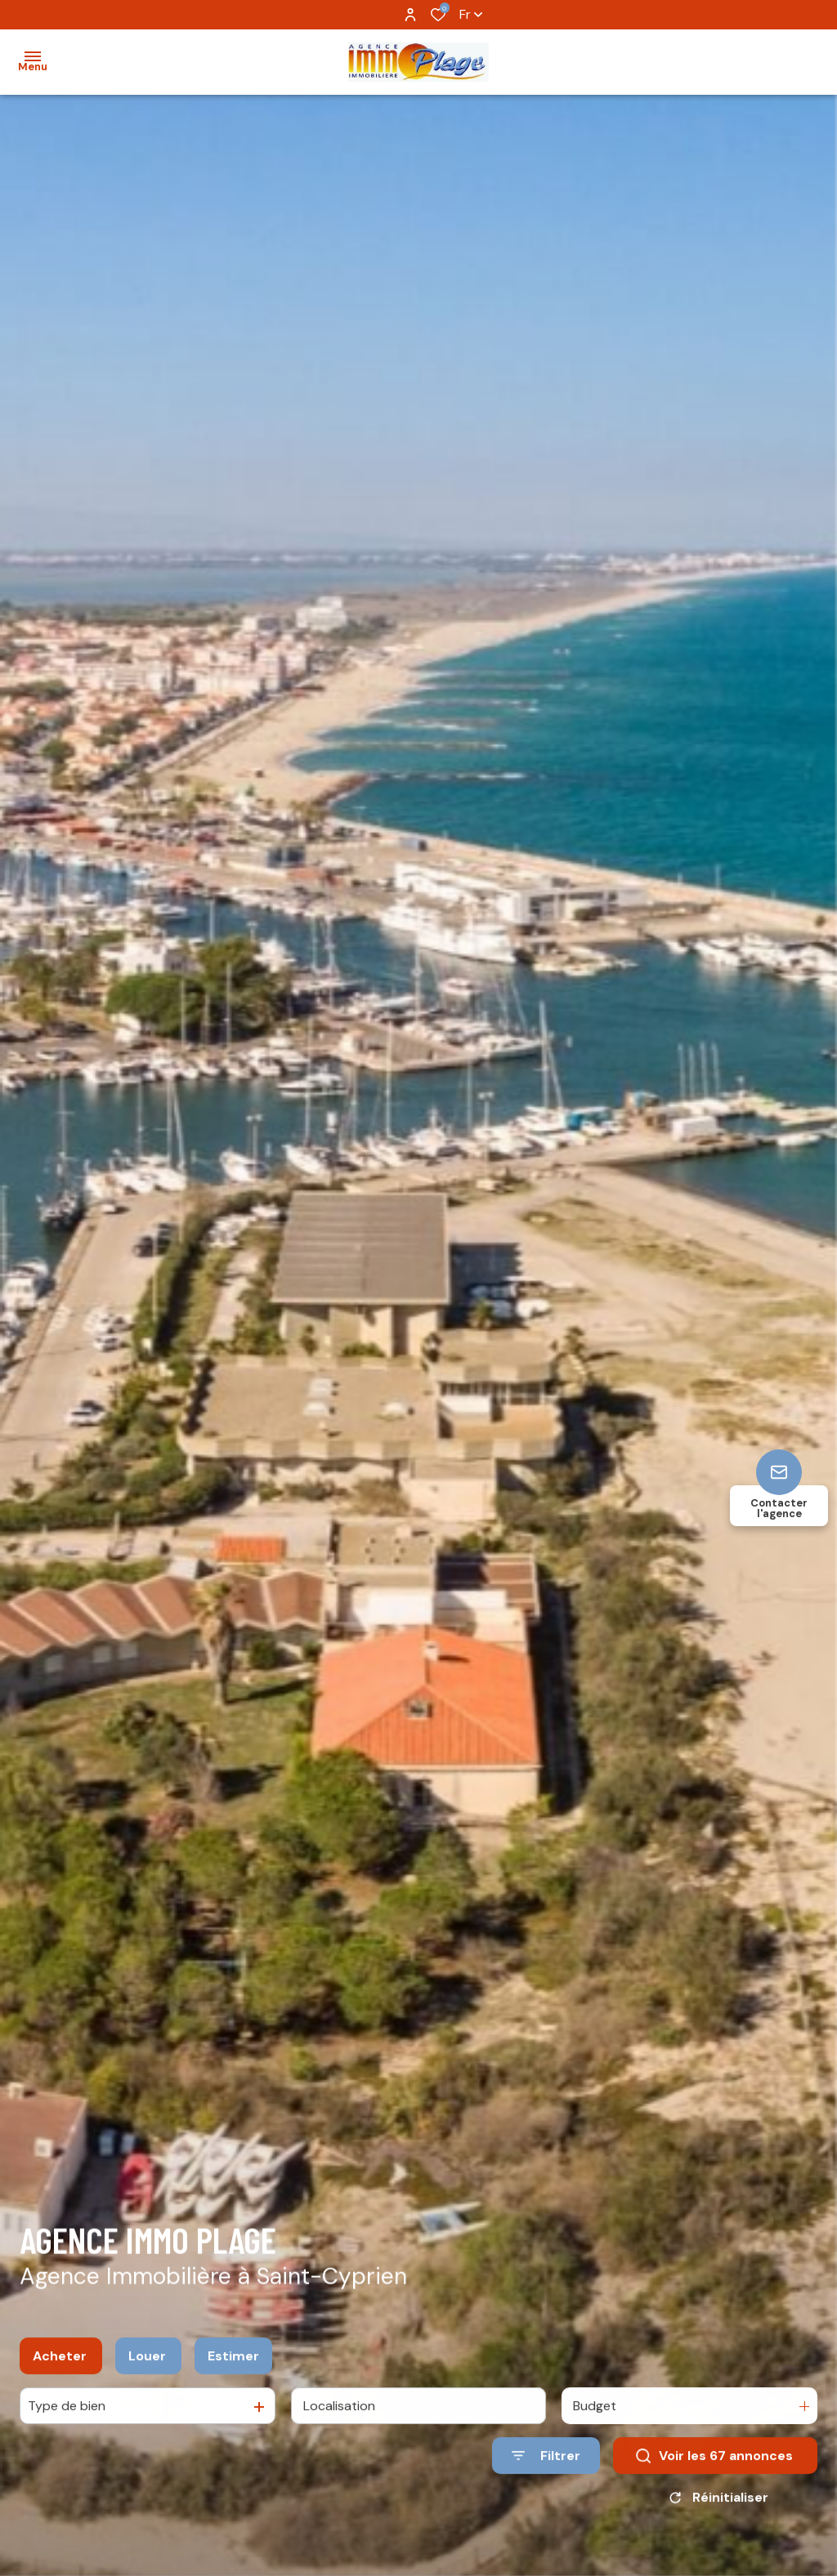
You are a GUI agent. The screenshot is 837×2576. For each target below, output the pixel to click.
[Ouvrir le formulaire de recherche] (546, 2471)
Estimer (233, 2371)
